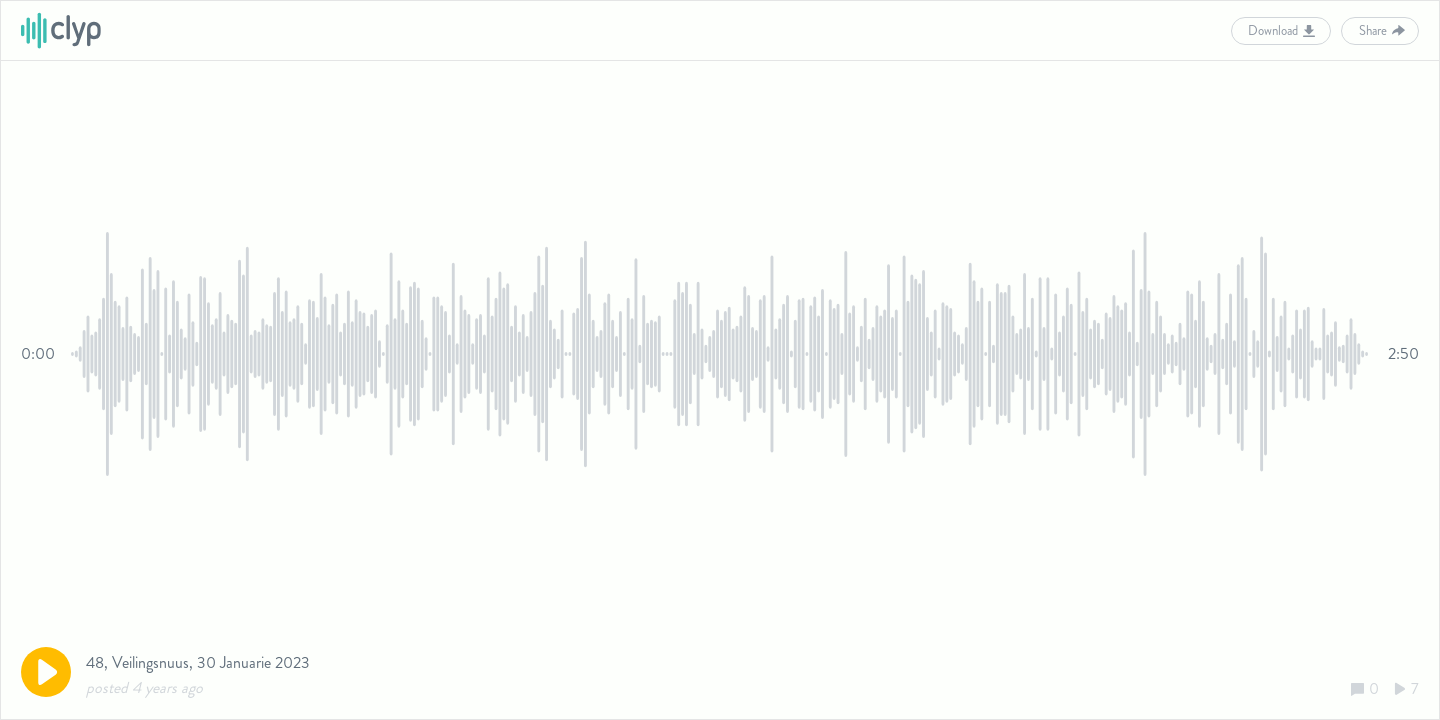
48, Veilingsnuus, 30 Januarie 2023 (198, 662)
